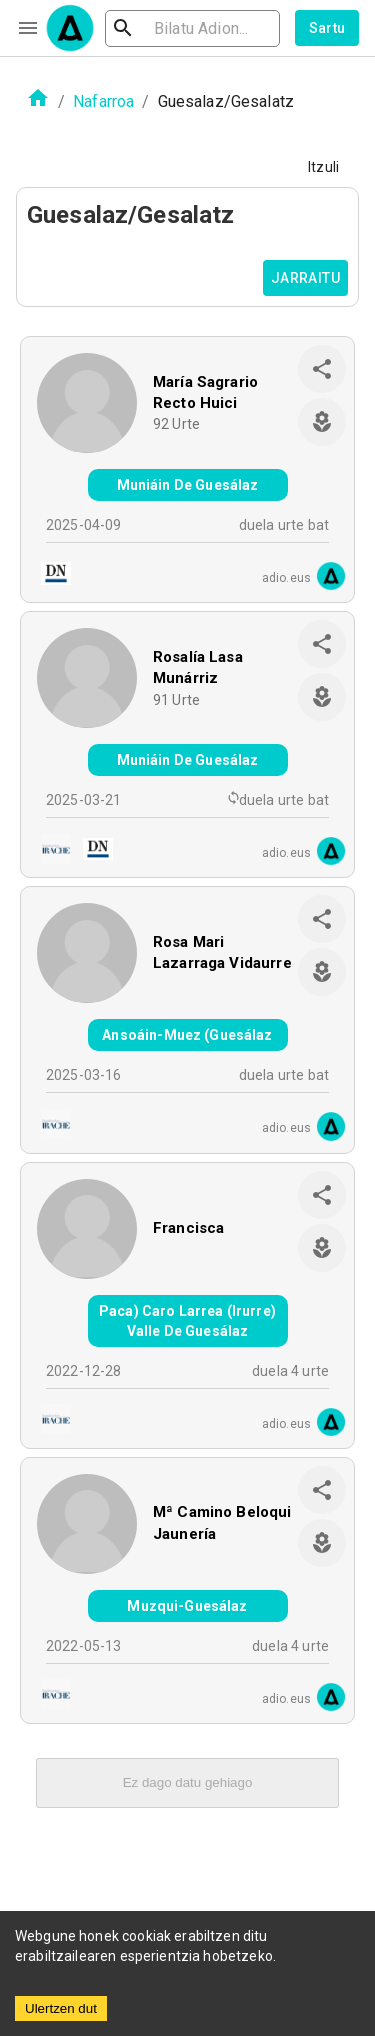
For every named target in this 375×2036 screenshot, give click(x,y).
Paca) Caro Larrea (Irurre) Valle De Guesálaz (187, 1321)
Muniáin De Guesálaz (188, 485)
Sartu (327, 28)
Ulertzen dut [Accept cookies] (61, 2008)
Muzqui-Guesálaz (187, 1606)
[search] (192, 28)
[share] (322, 369)
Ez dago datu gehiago (188, 1782)
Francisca (188, 1228)
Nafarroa (103, 101)
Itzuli (323, 167)
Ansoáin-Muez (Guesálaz (187, 1035)
